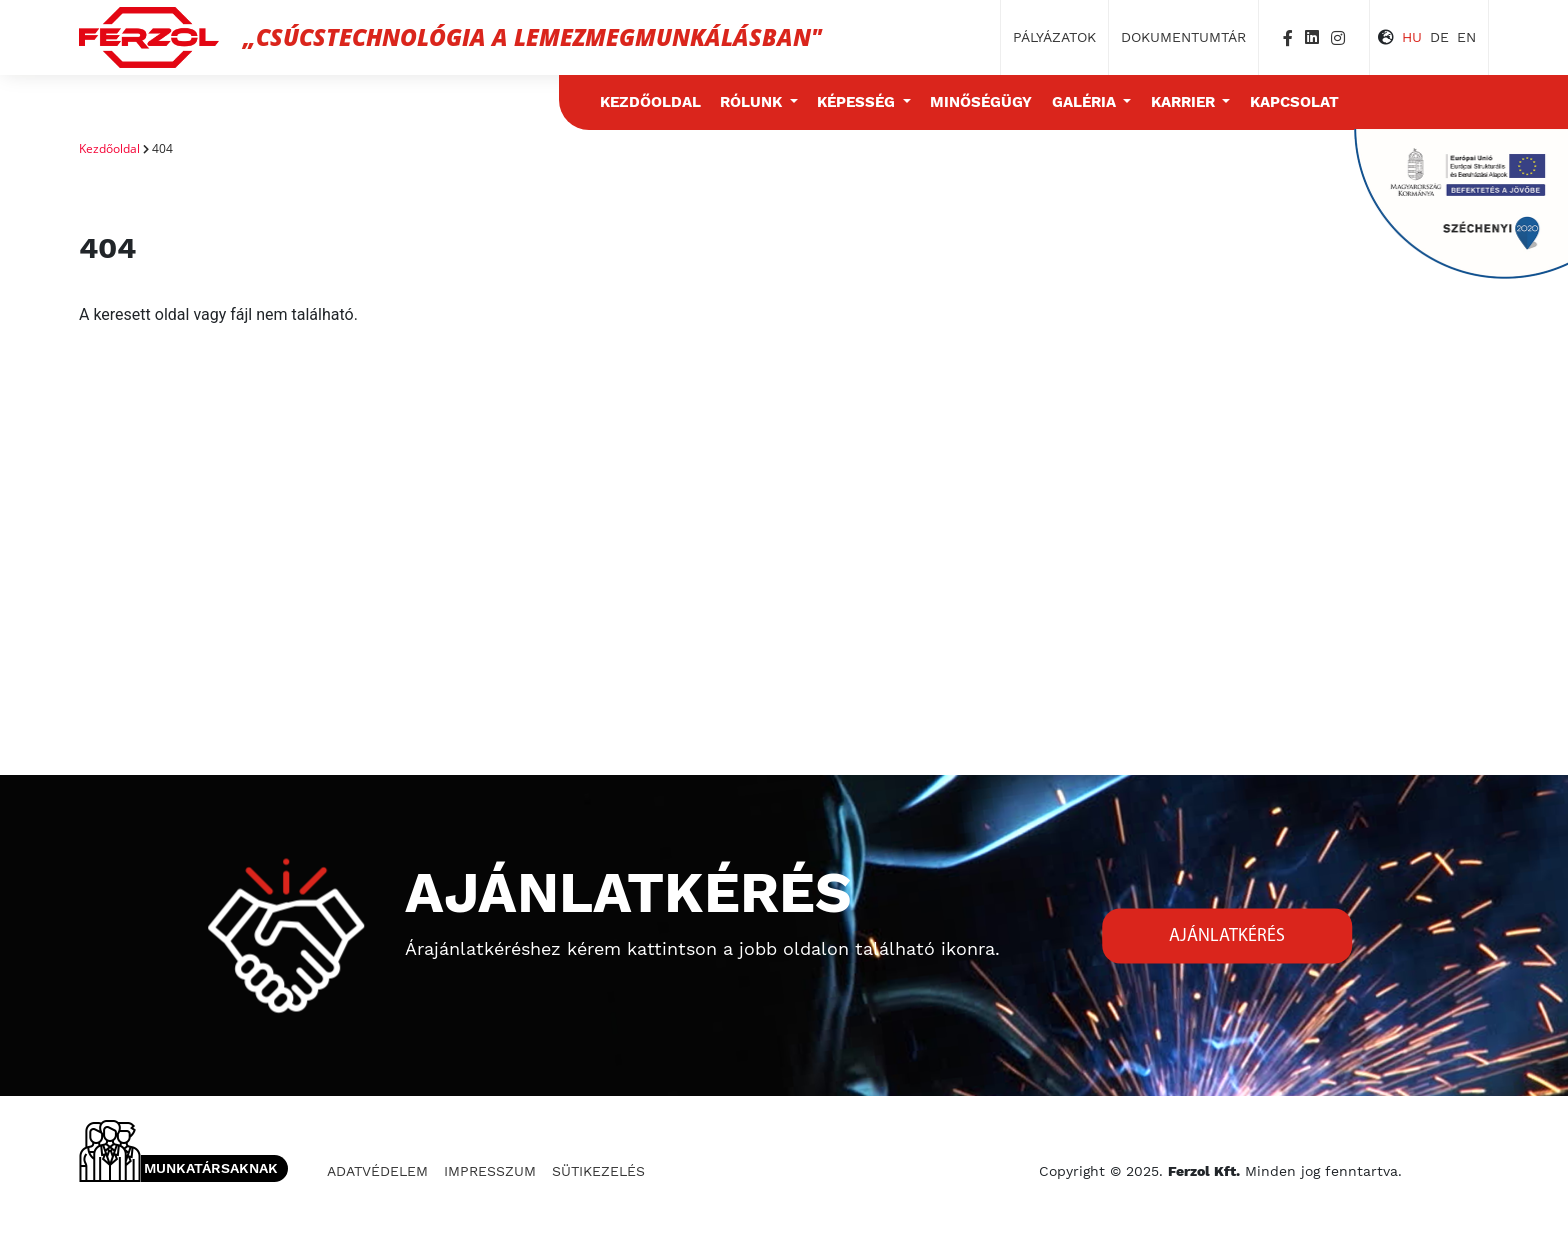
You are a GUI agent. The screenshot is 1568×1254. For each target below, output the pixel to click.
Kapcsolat (1294, 102)
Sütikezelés (598, 1171)
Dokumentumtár (1183, 37)
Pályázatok (1054, 37)
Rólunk (753, 102)
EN (1466, 37)
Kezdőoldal (650, 102)
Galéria (1086, 102)
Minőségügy (981, 102)
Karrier (1185, 102)
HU (1412, 37)
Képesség (858, 102)
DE (1439, 37)
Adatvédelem (377, 1171)
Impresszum (490, 1171)
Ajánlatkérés (1227, 935)
